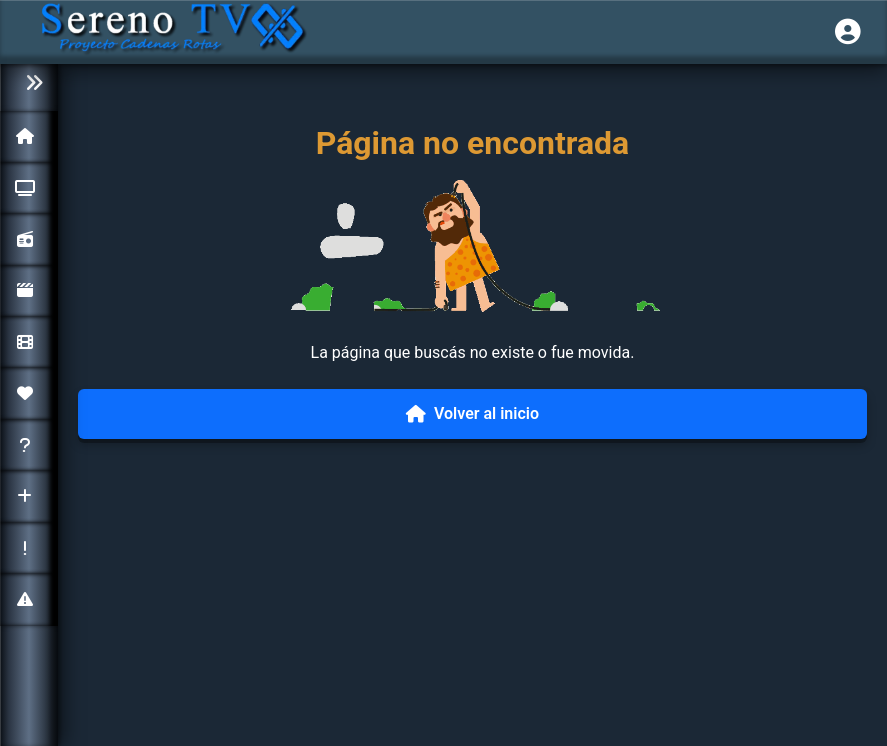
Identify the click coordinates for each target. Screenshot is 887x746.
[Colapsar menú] (29, 83)
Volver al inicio (472, 413)
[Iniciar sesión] (848, 32)
